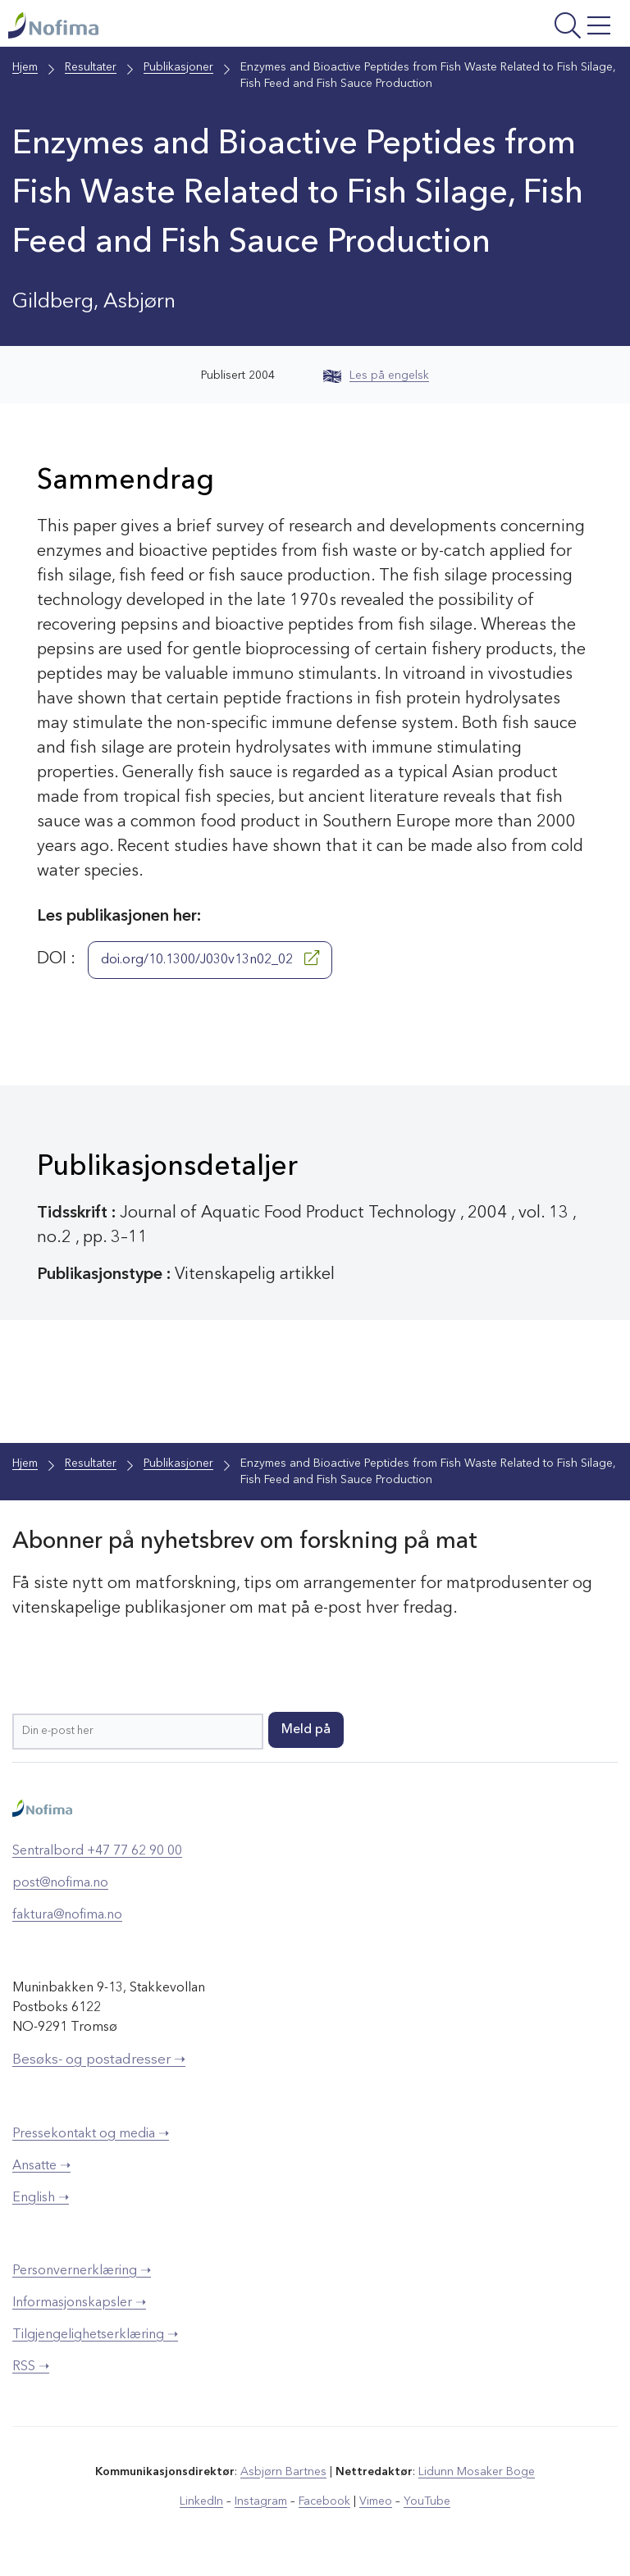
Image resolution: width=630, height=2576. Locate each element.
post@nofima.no (60, 1883)
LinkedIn (202, 2501)
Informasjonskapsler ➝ (79, 2303)
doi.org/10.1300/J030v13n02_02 (210, 958)
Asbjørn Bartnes (283, 2472)
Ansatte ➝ (41, 2166)
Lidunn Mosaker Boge (476, 2472)
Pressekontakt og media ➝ (90, 2134)
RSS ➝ (30, 2366)
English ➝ (40, 2198)
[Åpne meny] (510, 27)
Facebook (324, 2501)
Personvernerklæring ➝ (81, 2271)
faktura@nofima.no (67, 1915)
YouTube (427, 2501)
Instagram (261, 2501)
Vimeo (375, 2501)
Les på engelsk (376, 375)
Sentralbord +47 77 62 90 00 (97, 1851)
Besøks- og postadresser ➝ (98, 2060)
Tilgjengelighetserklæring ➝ (95, 2335)
